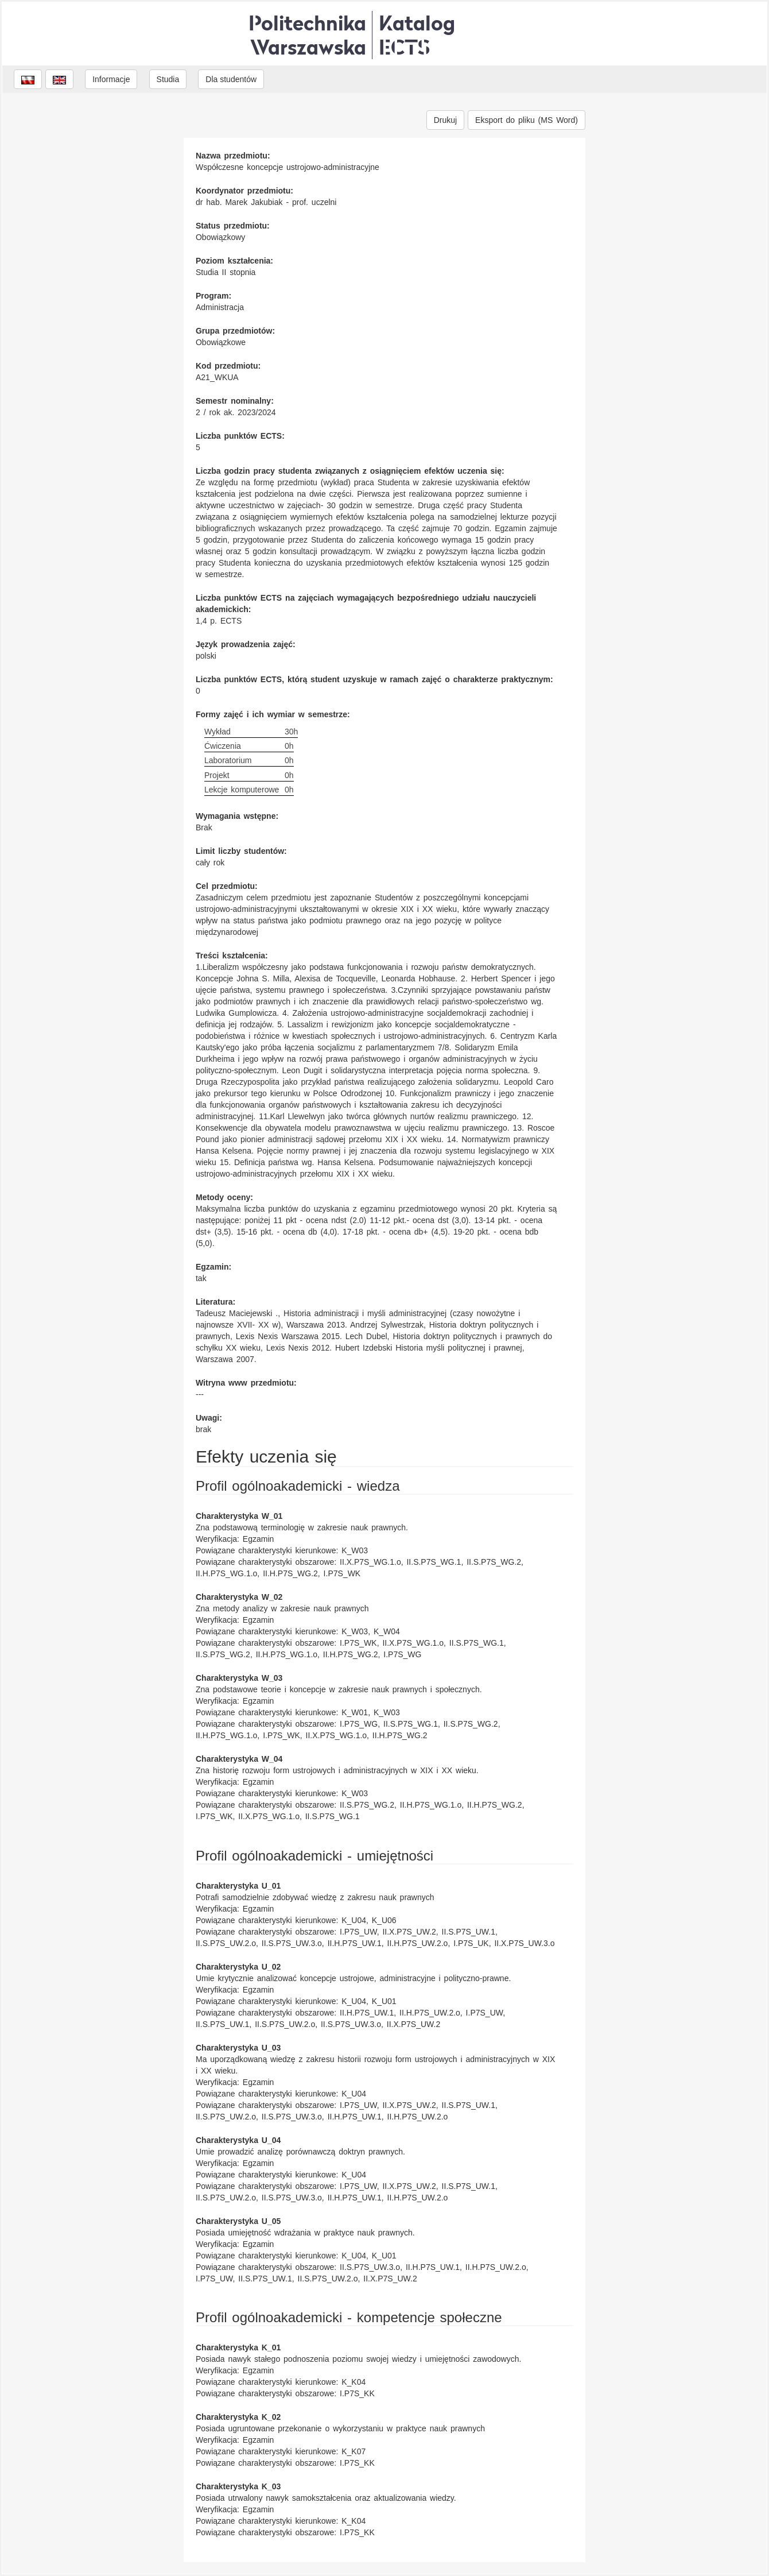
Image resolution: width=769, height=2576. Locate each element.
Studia (168, 79)
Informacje (111, 79)
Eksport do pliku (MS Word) (526, 120)
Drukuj (445, 120)
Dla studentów (231, 79)
